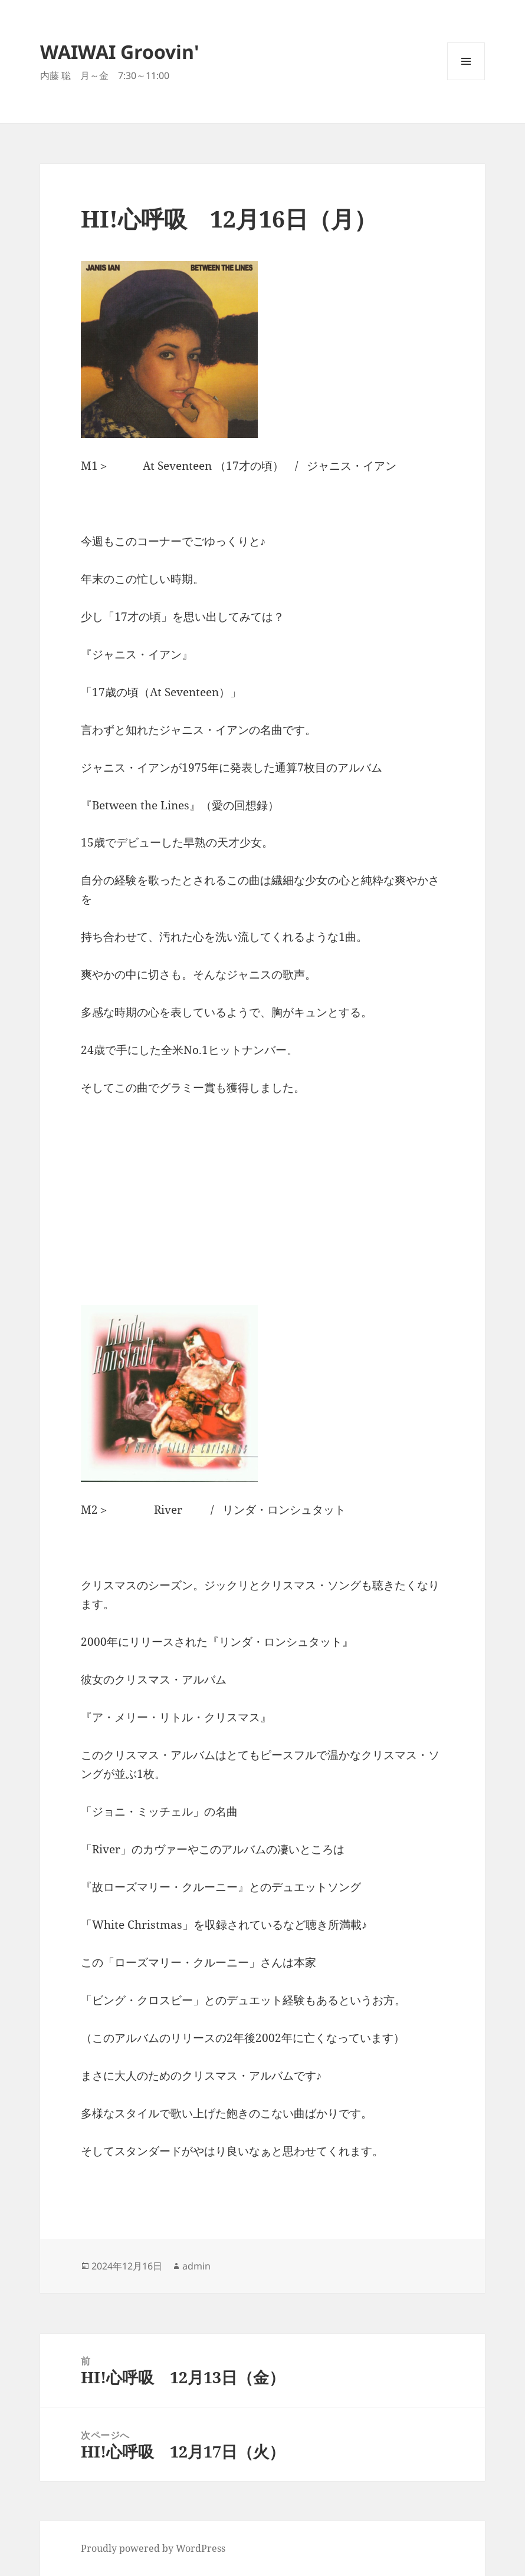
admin (196, 2265)
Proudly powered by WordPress (153, 2548)
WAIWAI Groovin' (119, 51)
